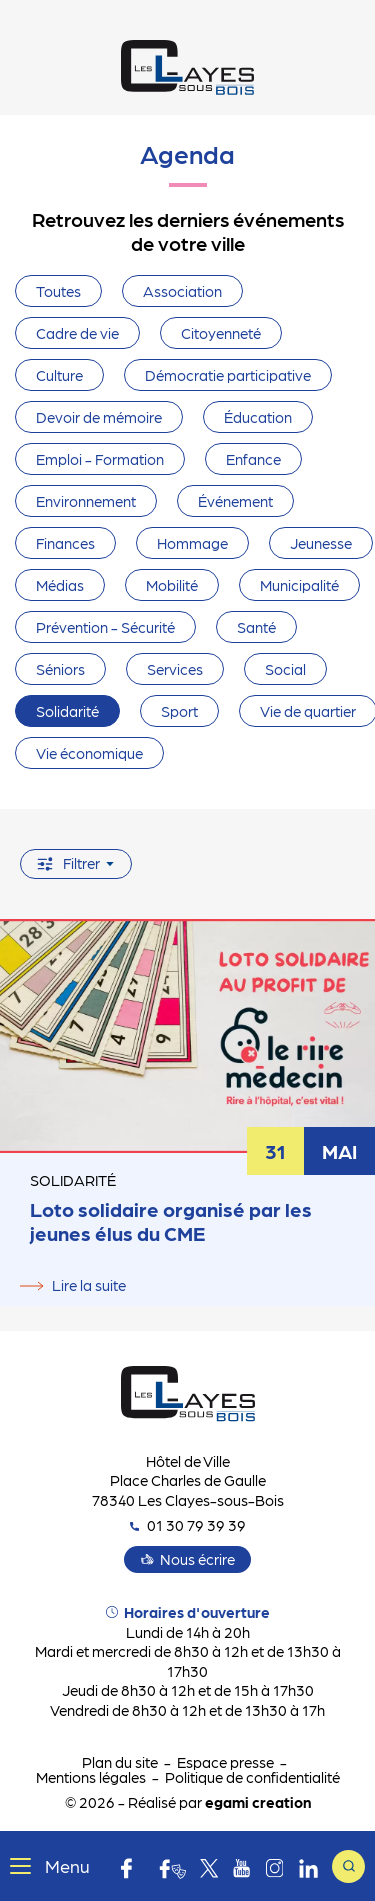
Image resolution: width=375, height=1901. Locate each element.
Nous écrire (197, 1559)
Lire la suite (89, 1285)
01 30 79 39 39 (188, 1525)
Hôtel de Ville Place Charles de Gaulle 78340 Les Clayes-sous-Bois (188, 1480)
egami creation (258, 1802)
